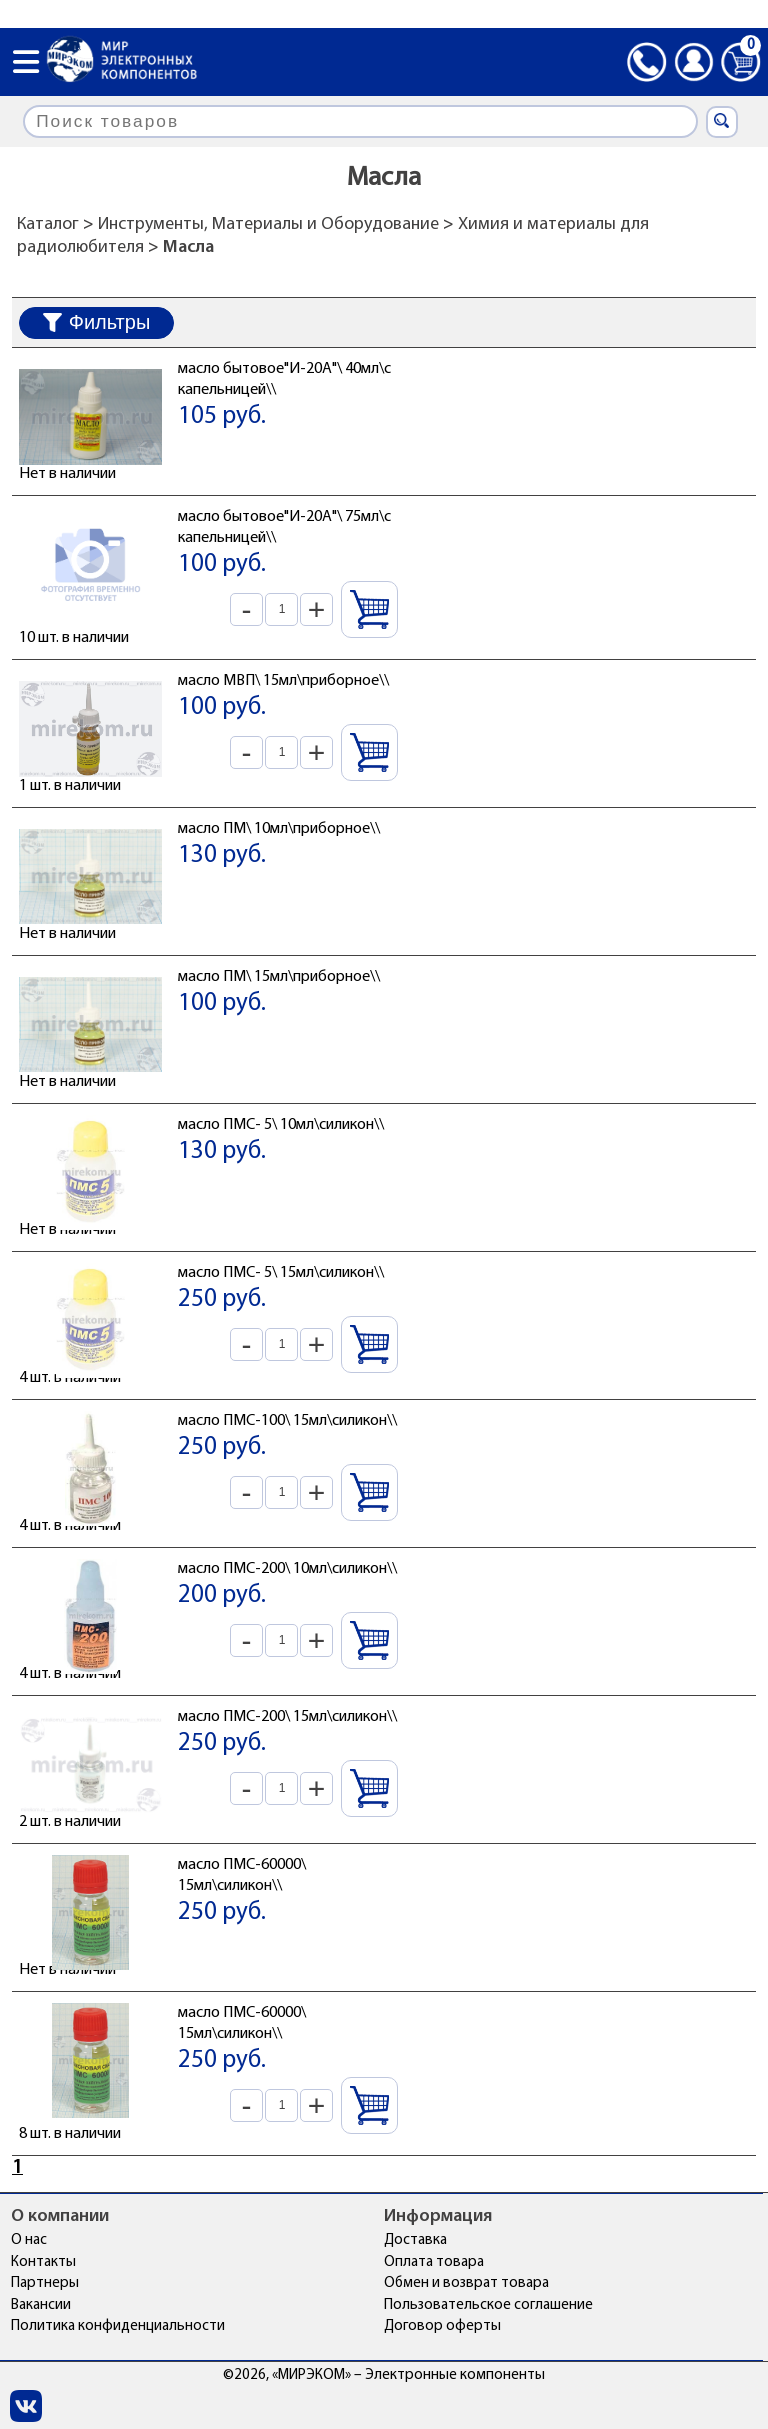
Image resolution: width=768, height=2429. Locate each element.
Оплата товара (434, 2262)
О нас (29, 2240)
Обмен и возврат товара (466, 2283)
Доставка (415, 2240)
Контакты (43, 2262)
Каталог (48, 224)
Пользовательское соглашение (488, 2305)
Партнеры (45, 2283)
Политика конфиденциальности (118, 2326)
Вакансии (41, 2305)
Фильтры (97, 322)
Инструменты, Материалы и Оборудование (268, 224)
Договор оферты (442, 2326)
